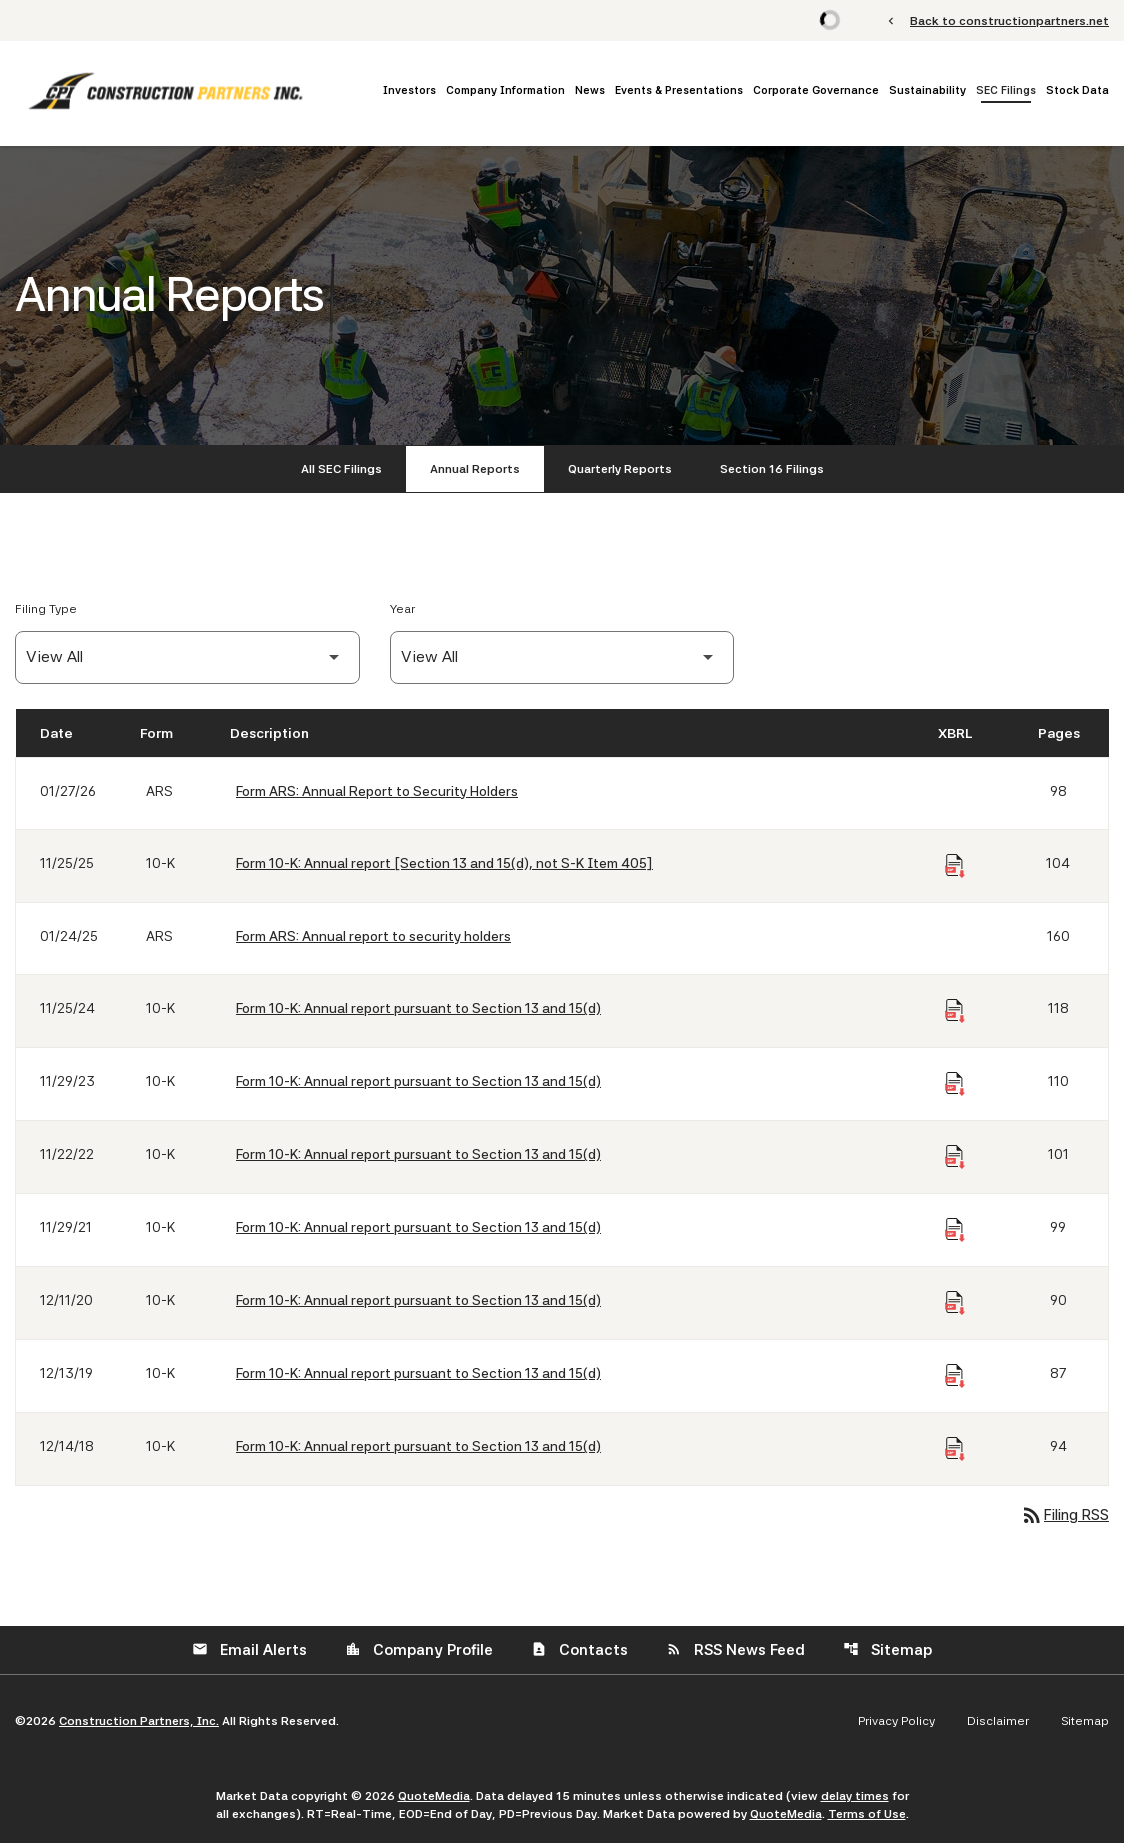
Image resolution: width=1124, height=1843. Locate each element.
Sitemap (887, 1650)
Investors (409, 90)
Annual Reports (475, 469)
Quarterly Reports (620, 469)
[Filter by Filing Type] (187, 657)
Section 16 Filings (772, 469)
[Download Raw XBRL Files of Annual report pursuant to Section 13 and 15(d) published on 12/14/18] (955, 1449)
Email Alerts (249, 1650)
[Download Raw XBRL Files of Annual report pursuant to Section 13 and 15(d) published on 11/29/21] (955, 1230)
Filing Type (46, 609)
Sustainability (927, 90)
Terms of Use (867, 1814)
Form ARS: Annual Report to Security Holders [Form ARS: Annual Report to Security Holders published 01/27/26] (377, 791)
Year (402, 609)
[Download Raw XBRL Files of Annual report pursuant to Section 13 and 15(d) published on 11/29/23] (955, 1084)
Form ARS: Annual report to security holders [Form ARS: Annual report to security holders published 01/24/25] (373, 936)
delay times (855, 1796)
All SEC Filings (341, 469)
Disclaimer (998, 1721)
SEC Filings (1006, 90)
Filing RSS (1064, 1515)
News (590, 90)
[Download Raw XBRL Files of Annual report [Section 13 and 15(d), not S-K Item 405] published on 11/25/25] (955, 866)
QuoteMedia (434, 1796)
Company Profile (419, 1650)
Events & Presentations (679, 90)
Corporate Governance (816, 90)
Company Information (505, 90)
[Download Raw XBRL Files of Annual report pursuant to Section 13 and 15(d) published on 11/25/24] (955, 1011)
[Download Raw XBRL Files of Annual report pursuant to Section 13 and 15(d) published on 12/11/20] (955, 1303)
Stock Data (1077, 90)
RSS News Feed (735, 1650)
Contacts (579, 1650)
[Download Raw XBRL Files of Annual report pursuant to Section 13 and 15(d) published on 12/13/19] (955, 1376)
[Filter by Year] (562, 657)
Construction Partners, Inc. (139, 1721)
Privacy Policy (896, 1721)
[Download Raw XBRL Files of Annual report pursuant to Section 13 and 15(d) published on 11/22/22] (955, 1157)
